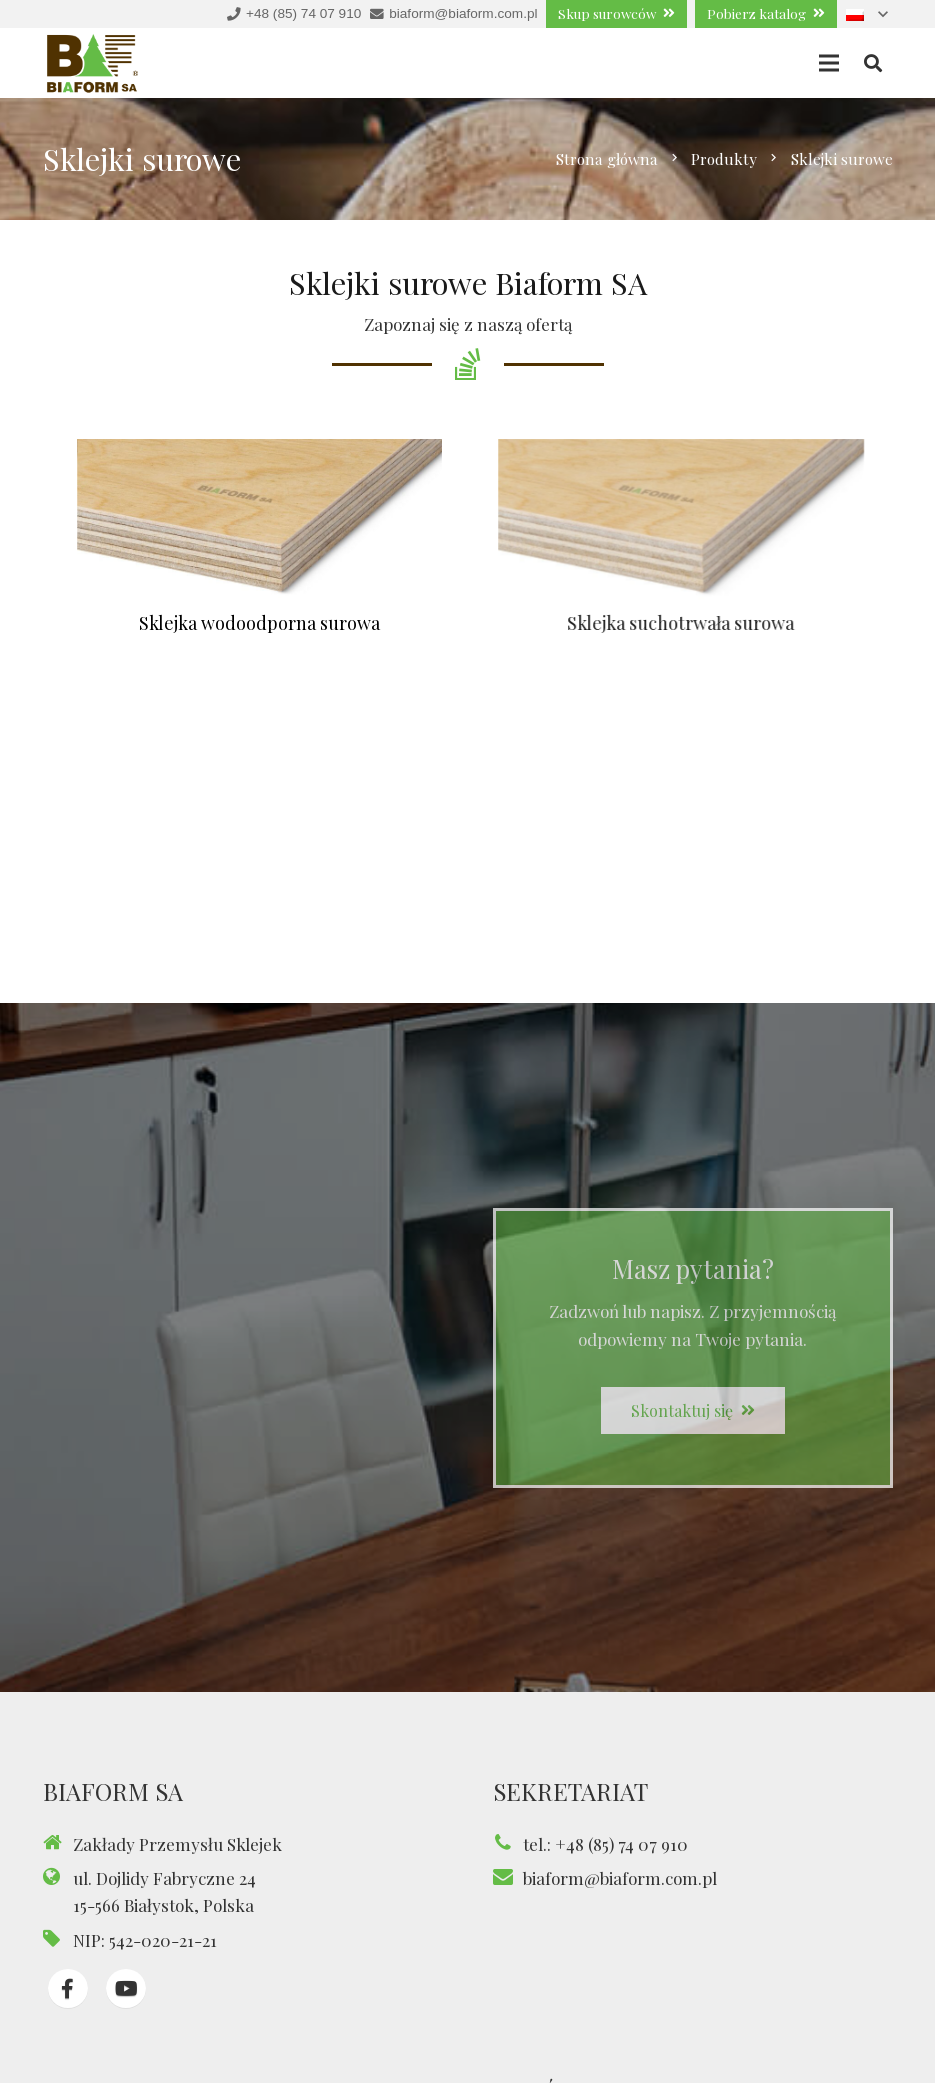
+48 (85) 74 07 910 (621, 1844)
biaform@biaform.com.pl (620, 1878)
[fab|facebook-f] (68, 1989)
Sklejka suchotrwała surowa (702, 623)
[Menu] (829, 63)
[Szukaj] (873, 63)
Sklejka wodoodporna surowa (261, 623)
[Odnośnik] (92, 63)
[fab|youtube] (126, 1989)
